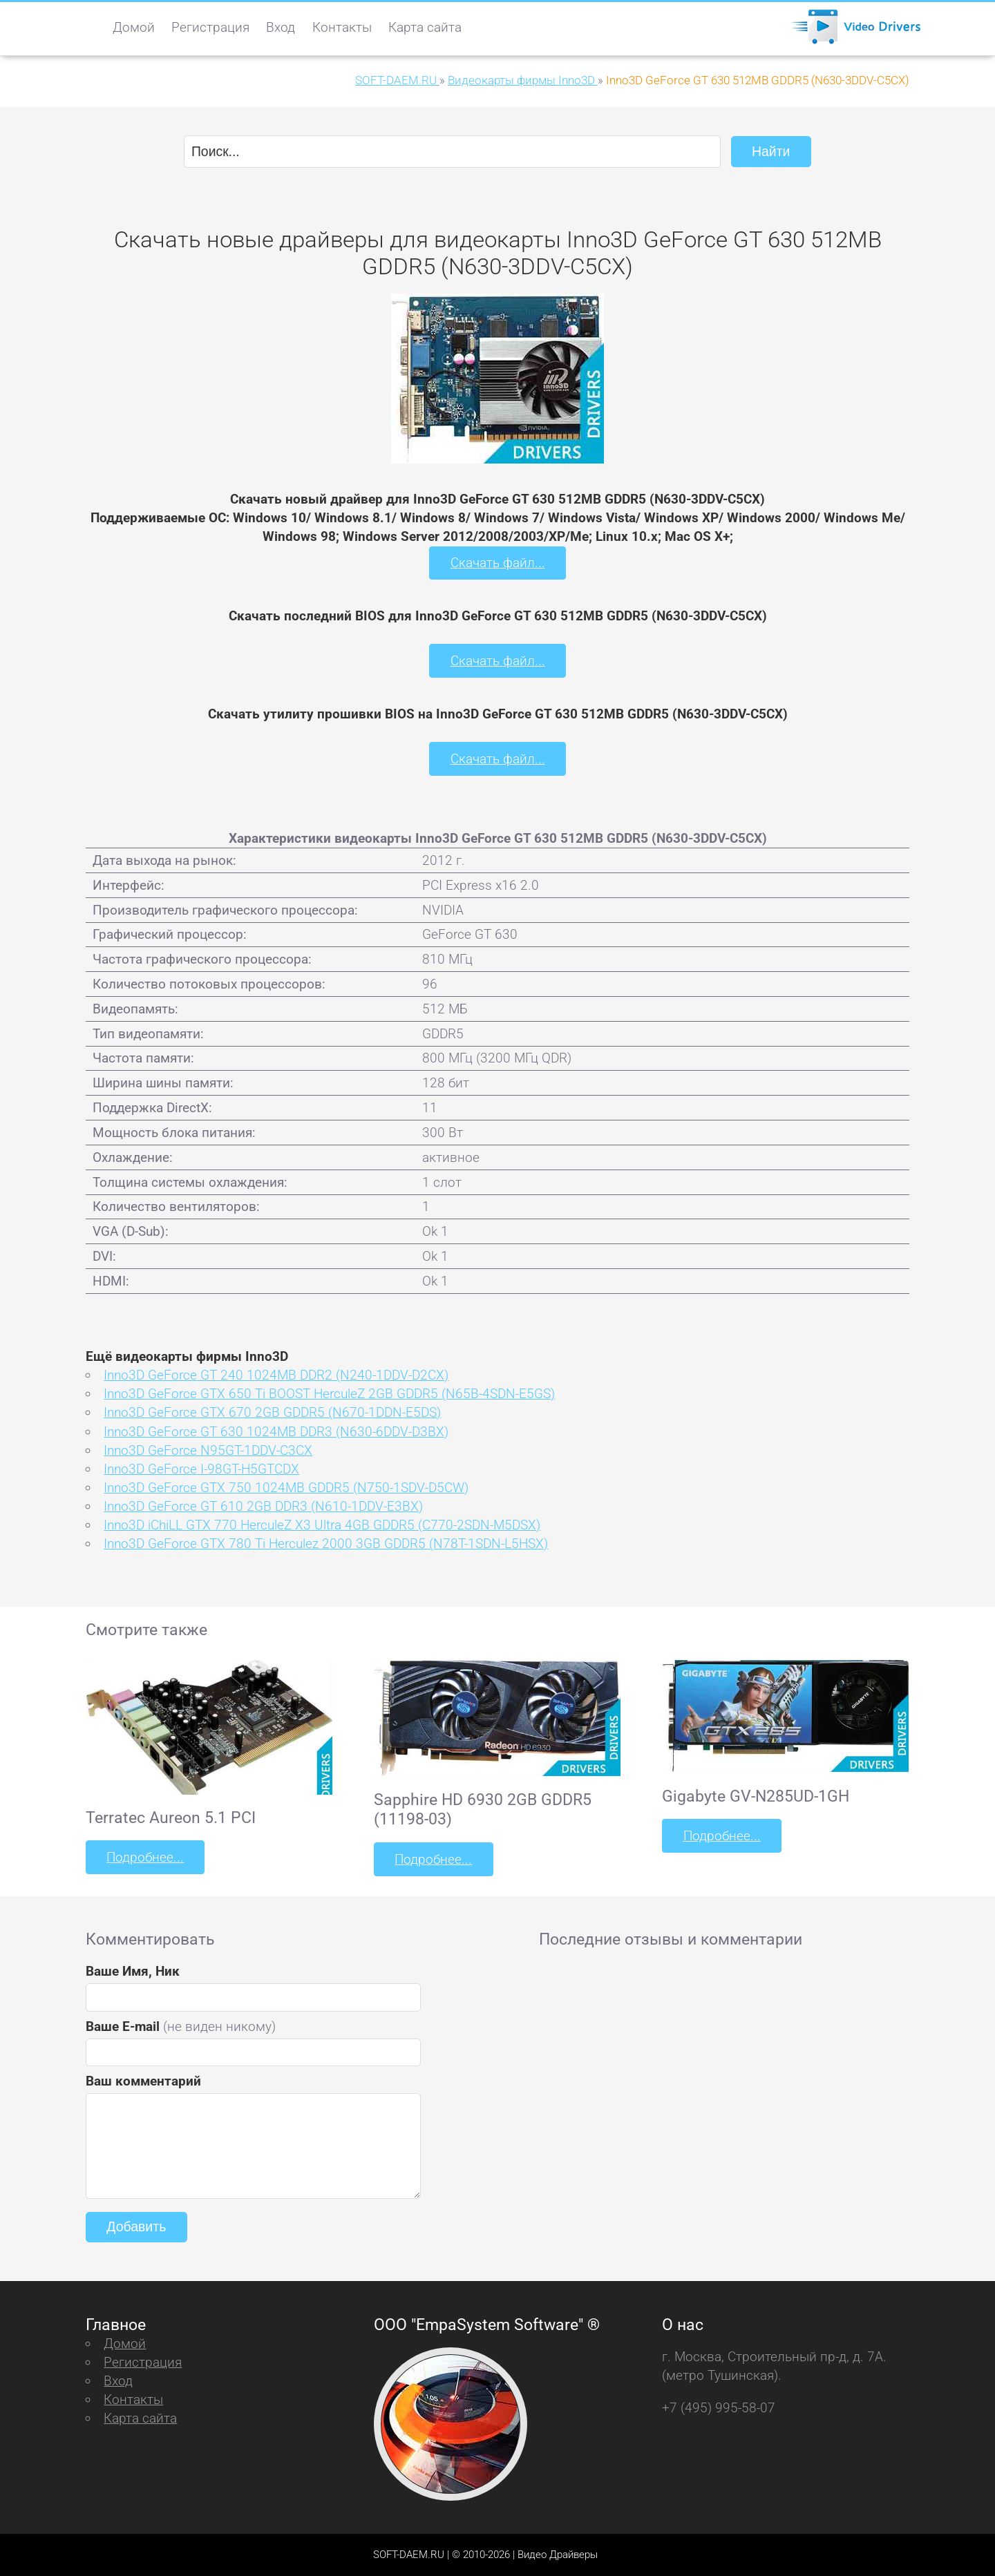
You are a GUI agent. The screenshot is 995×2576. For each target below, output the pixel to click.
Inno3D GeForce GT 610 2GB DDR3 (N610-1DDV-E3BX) (263, 1506)
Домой (134, 27)
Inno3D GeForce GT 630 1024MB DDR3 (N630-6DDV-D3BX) (276, 1430)
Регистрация (210, 27)
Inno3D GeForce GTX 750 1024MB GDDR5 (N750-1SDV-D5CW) (286, 1487)
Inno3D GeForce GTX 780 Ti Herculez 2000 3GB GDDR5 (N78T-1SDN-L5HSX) (326, 1543)
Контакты (342, 27)
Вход (280, 27)
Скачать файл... (498, 563)
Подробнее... (145, 1856)
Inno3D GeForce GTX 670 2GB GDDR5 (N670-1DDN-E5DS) (272, 1412)
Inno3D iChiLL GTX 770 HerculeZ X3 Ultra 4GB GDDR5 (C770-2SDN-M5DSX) (322, 1524)
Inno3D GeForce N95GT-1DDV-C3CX (208, 1450)
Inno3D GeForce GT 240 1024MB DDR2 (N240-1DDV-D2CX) (276, 1374)
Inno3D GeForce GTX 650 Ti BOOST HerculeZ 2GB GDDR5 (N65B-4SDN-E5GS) (329, 1393)
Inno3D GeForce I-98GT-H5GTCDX (201, 1468)
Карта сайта (425, 27)
